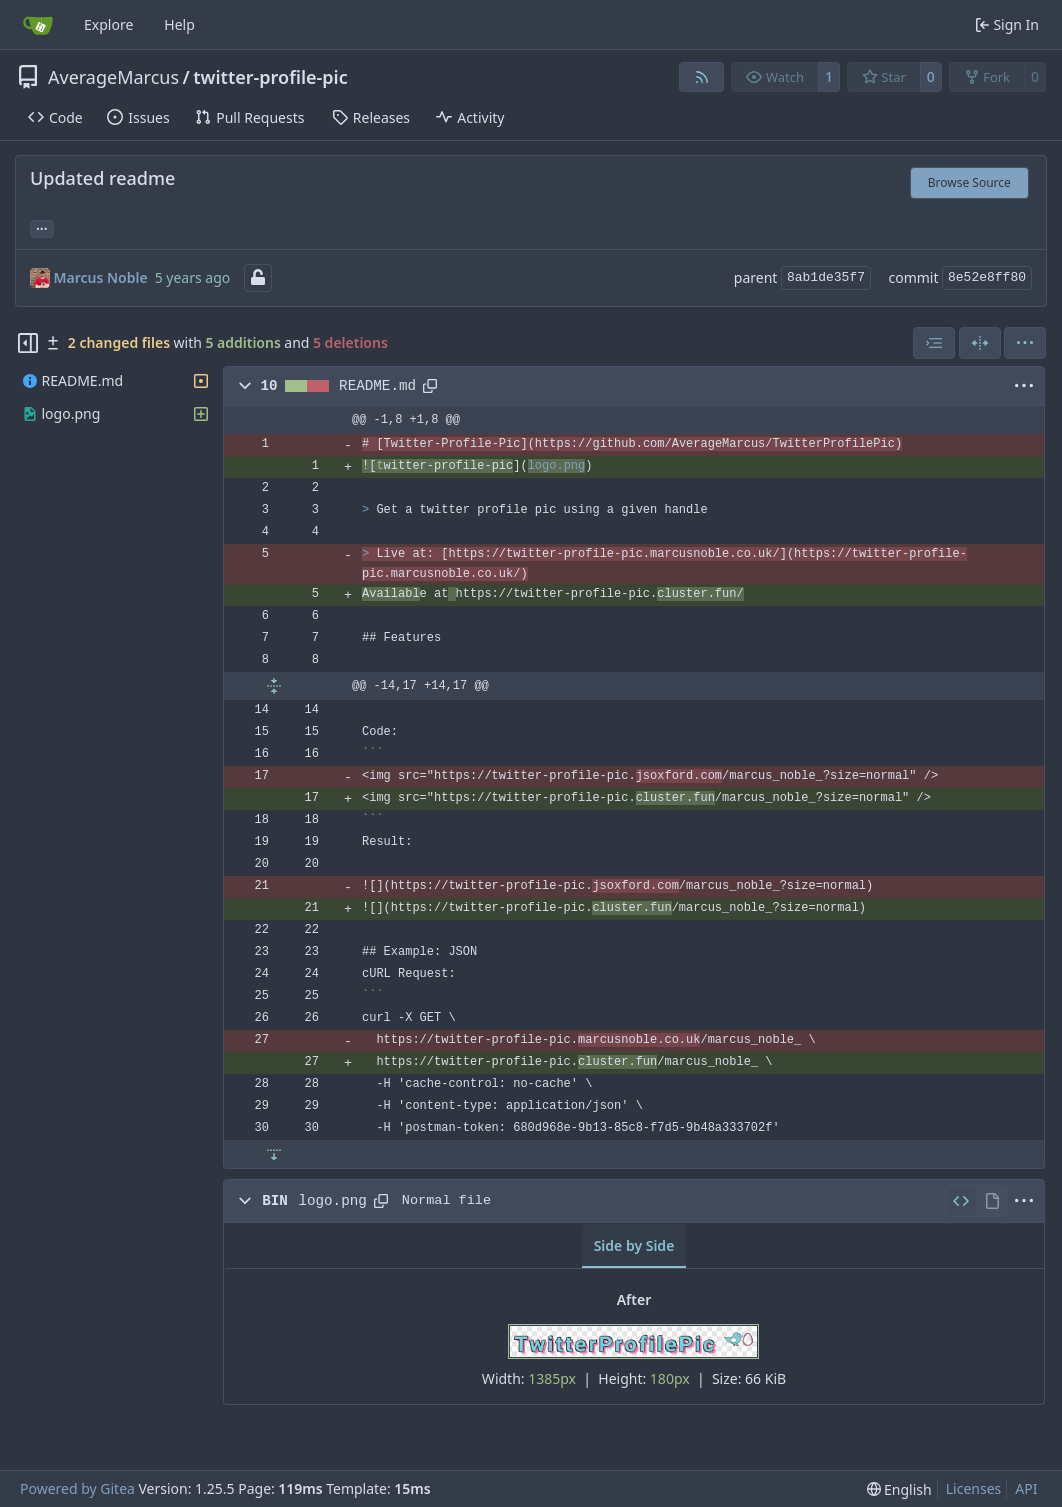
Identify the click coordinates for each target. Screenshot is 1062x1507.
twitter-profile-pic (270, 77)
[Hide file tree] (28, 343)
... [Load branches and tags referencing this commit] (42, 227)
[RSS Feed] (702, 77)
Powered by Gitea (77, 1488)
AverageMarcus (113, 77)
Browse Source (969, 182)
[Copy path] (430, 386)
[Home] (38, 25)
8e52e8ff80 (987, 277)
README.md (377, 386)
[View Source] (960, 1201)
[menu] (1025, 343)
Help (179, 24)
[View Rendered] (992, 1201)
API (1026, 1488)
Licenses (974, 1488)
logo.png (332, 1201)
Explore (108, 24)
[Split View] (980, 343)
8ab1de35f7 (826, 277)
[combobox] (934, 343)
